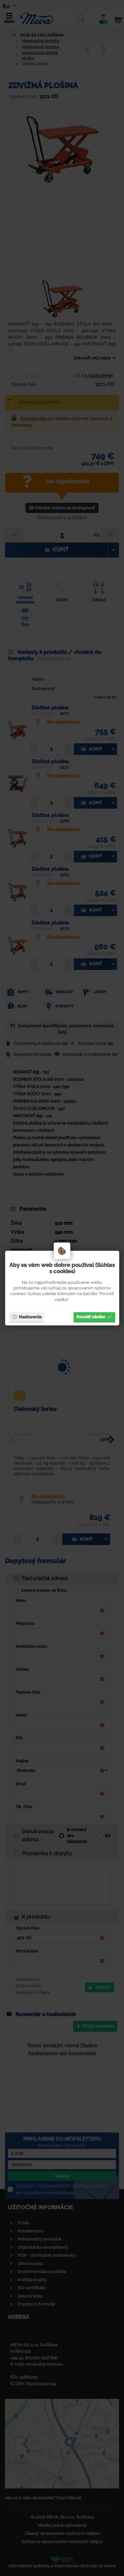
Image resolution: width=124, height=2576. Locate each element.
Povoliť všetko (94, 1316)
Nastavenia (26, 1316)
